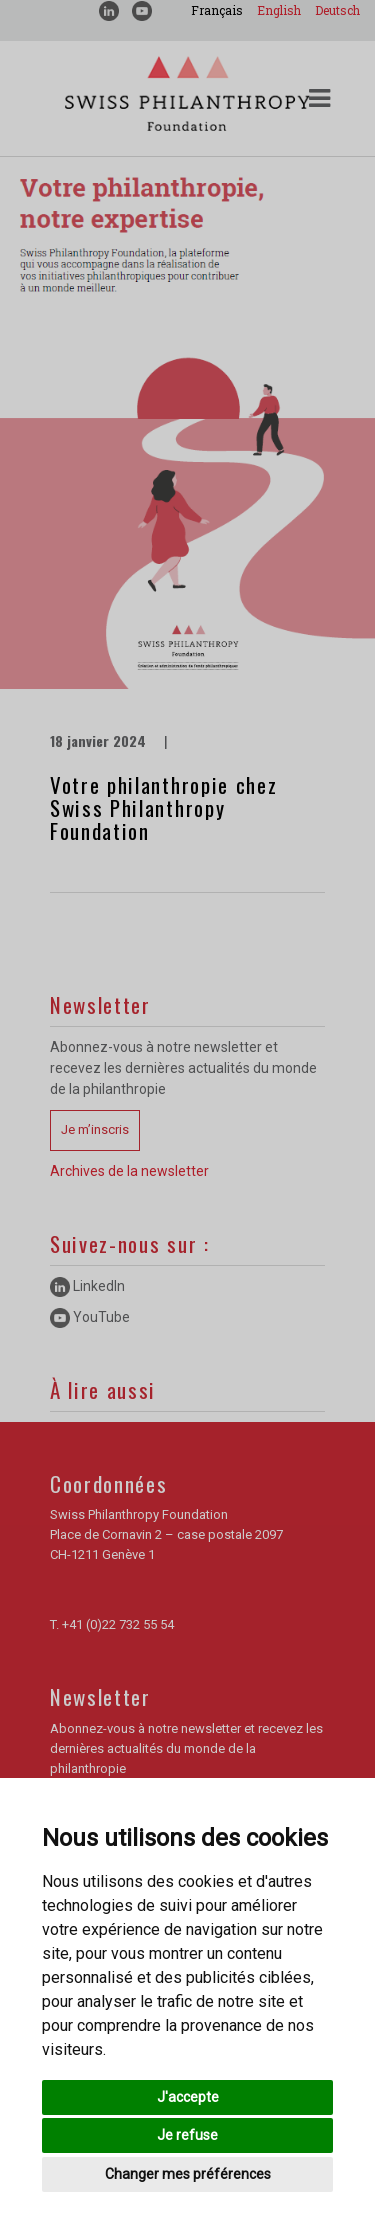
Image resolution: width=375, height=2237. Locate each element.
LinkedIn (87, 1286)
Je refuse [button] (187, 2135)
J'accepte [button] (188, 2097)
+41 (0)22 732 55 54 (118, 1624)
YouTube (90, 1317)
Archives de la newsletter (129, 1171)
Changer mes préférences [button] (188, 2174)
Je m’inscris (95, 1129)
